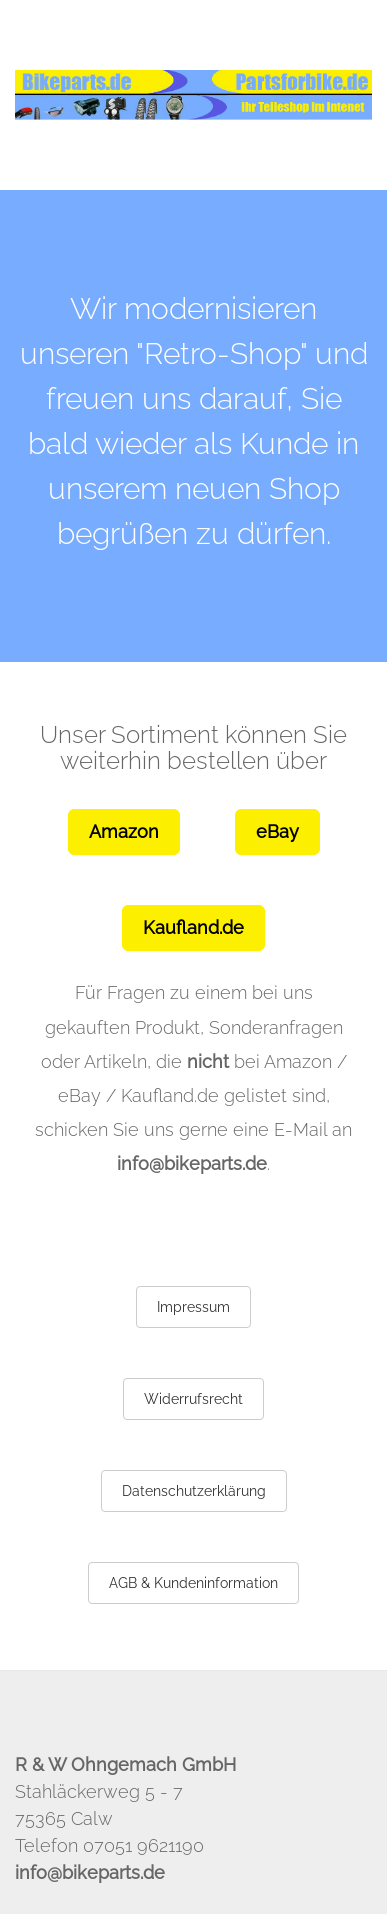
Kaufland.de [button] (193, 927)
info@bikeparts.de (192, 1163)
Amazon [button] (124, 831)
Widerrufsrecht (193, 1399)
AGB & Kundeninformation (193, 1583)
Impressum (193, 1307)
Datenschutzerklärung (194, 1491)
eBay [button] (277, 831)
